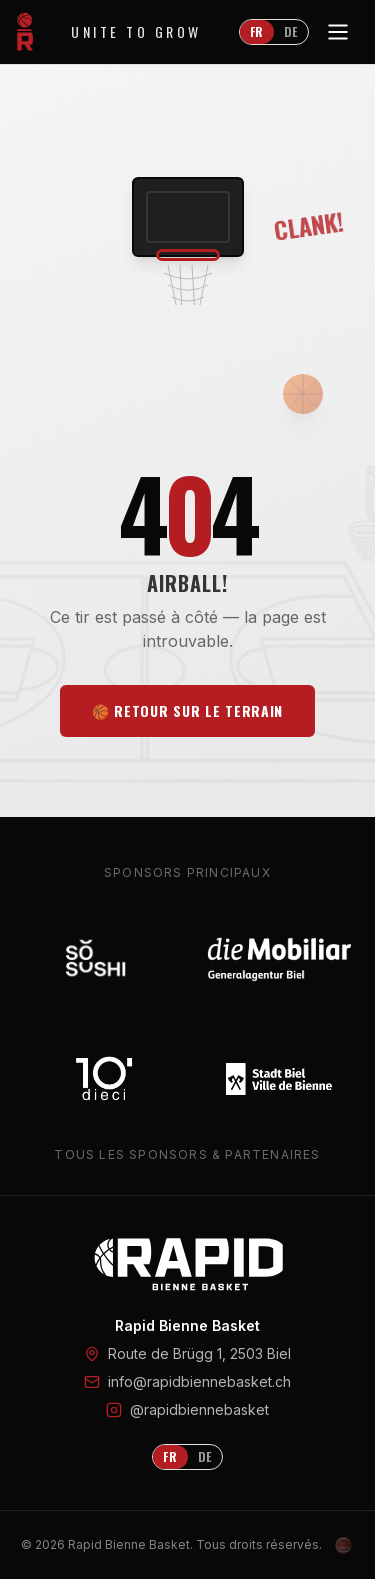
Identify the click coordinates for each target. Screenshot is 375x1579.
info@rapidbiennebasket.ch (199, 1381)
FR (257, 31)
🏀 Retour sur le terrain (187, 710)
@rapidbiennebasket (199, 1409)
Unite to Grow (136, 32)
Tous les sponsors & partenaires (187, 1154)
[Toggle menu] (338, 32)
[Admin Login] (344, 1545)
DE (291, 31)
